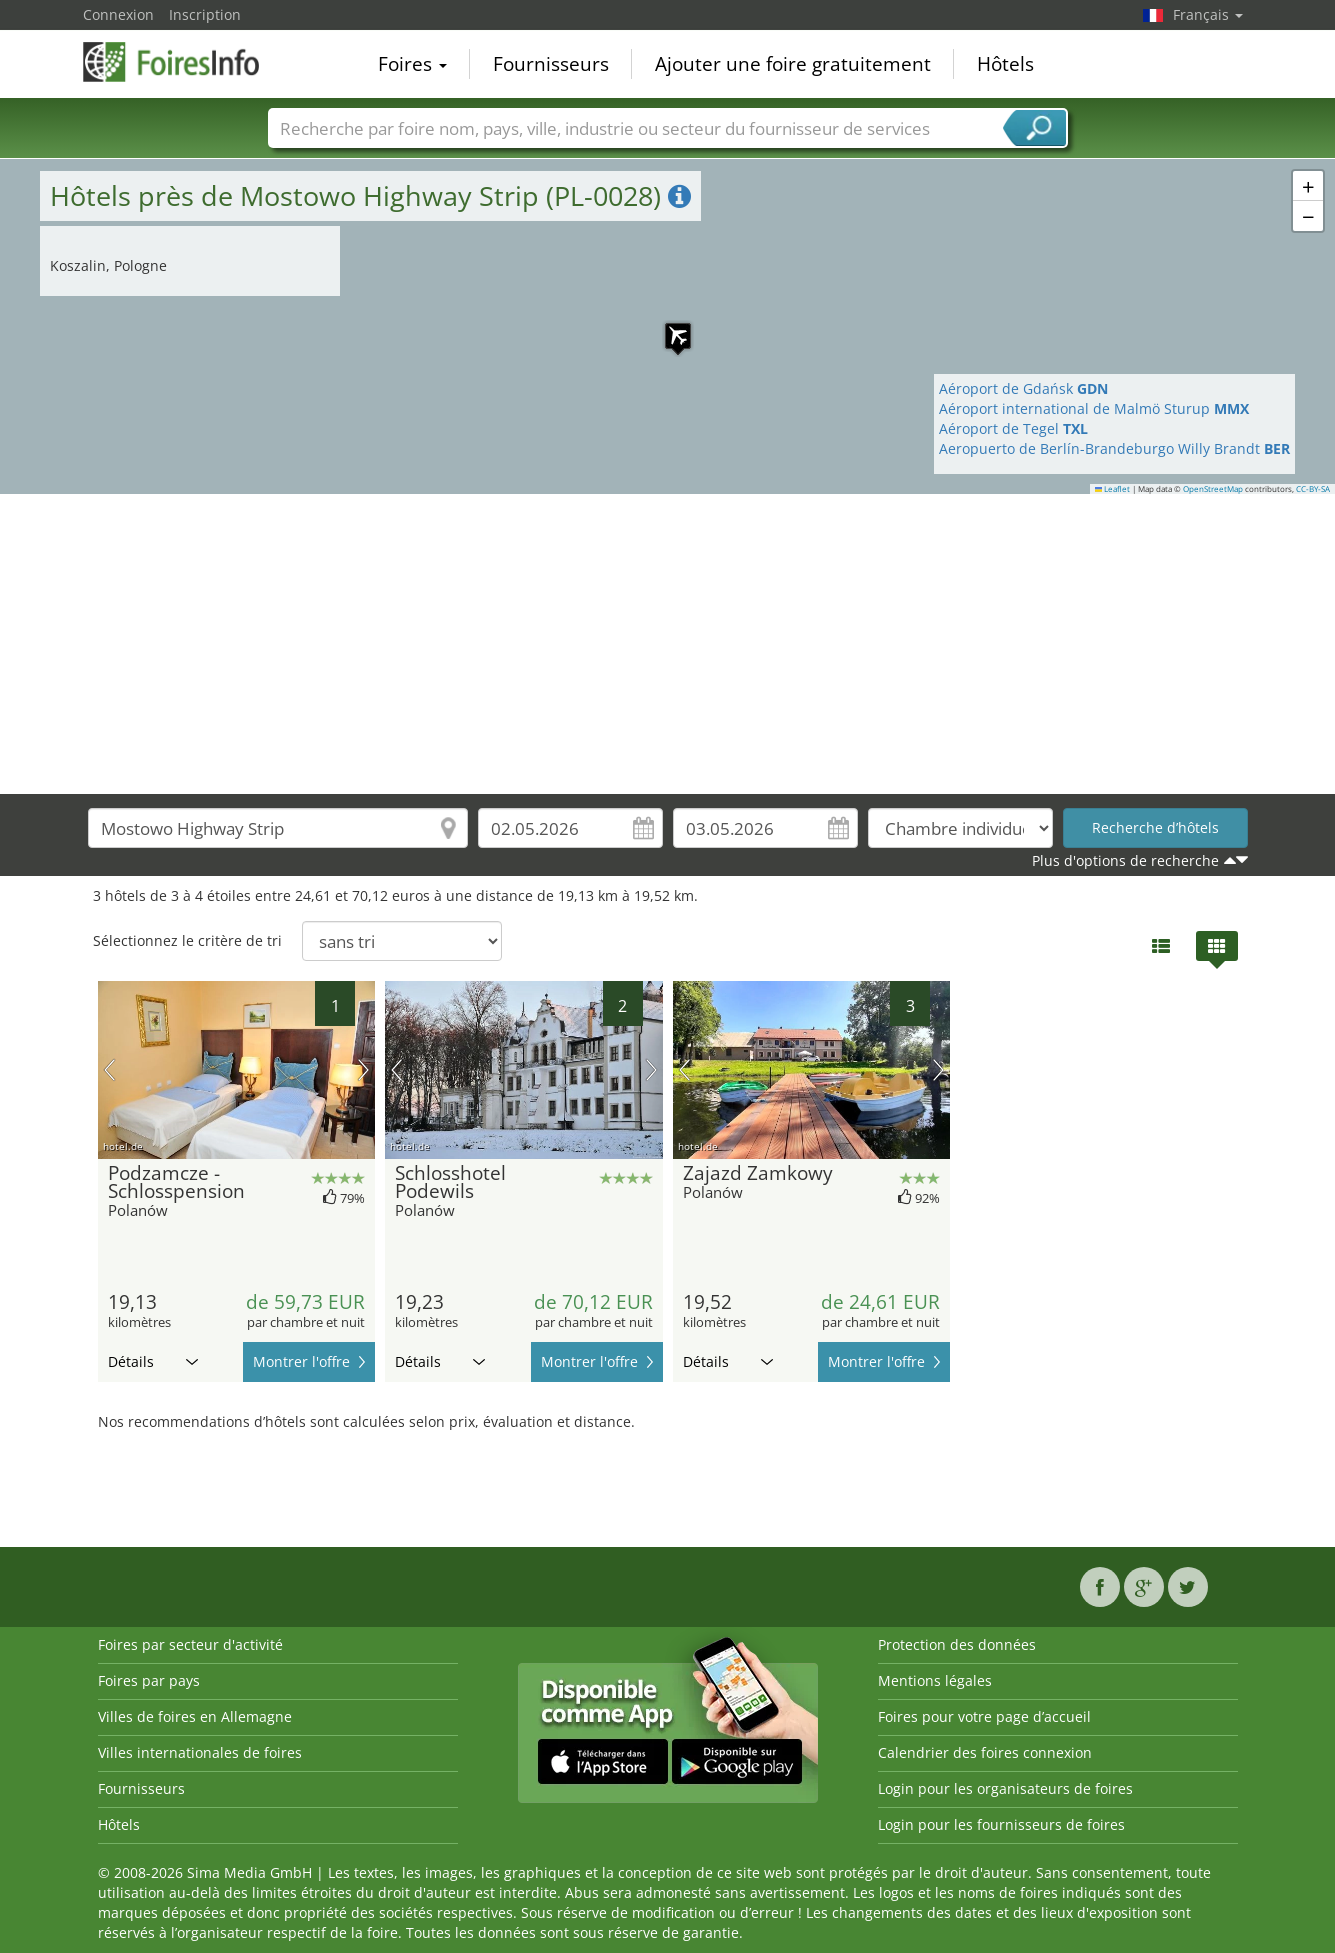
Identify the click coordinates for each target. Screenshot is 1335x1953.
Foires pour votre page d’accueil (984, 1716)
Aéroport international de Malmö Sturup (1094, 408)
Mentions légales (935, 1680)
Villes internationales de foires (200, 1752)
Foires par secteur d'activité (190, 1644)
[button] (668, 326)
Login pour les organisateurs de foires (1005, 1788)
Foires (412, 64)
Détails (153, 1361)
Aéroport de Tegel (1013, 428)
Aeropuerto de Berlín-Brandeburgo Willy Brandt (1114, 448)
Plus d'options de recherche (1125, 860)
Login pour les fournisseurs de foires (1001, 1824)
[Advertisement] (668, 644)
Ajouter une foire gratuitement (793, 64)
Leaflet (1113, 489)
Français (1208, 14)
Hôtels (1005, 64)
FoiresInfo (183, 62)
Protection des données (957, 1644)
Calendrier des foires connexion (985, 1752)
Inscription (205, 14)
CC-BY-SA (1313, 489)
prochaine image (363, 1070)
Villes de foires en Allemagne (195, 1716)
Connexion (118, 14)
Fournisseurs (551, 64)
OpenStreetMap (1213, 489)
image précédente (109, 1070)
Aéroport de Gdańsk (1023, 388)
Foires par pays (149, 1680)
